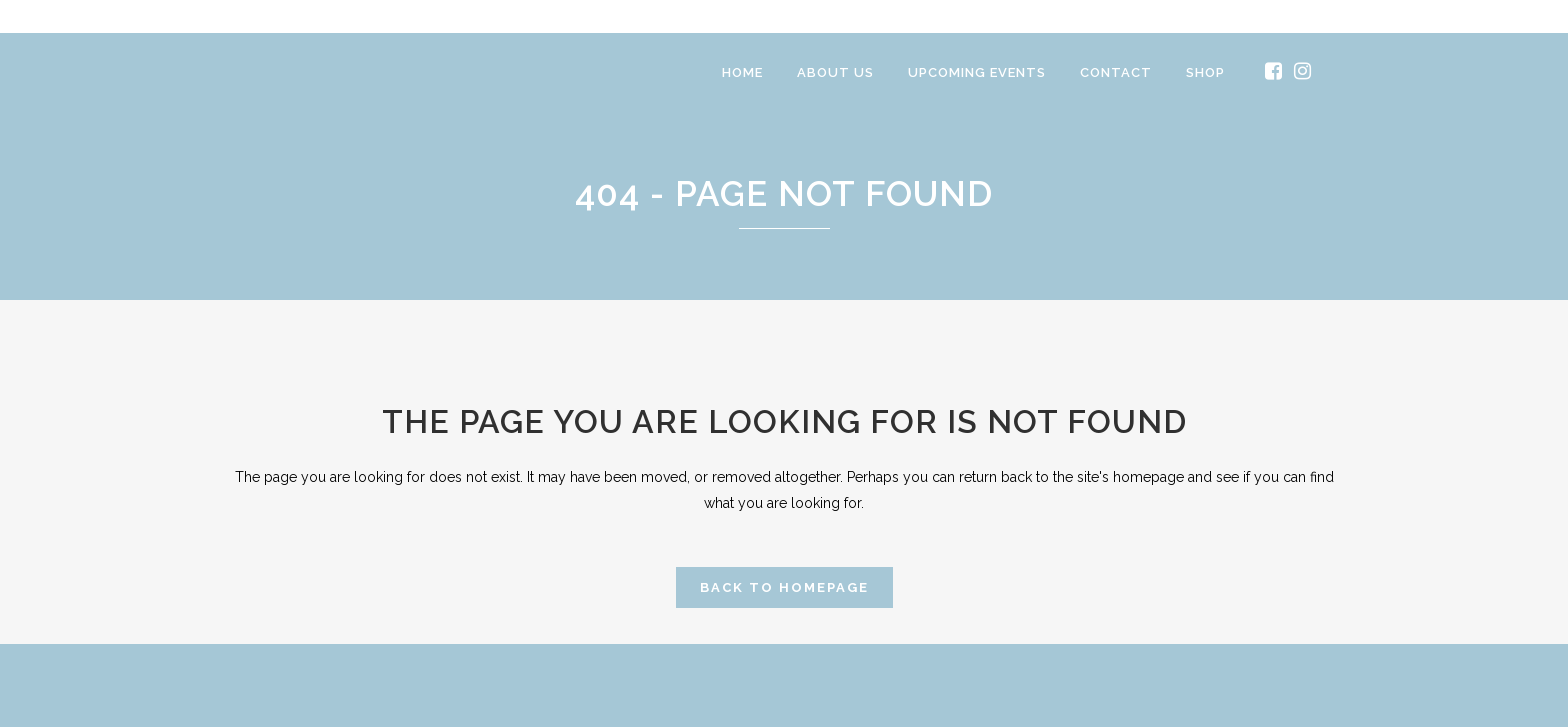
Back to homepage (784, 587)
